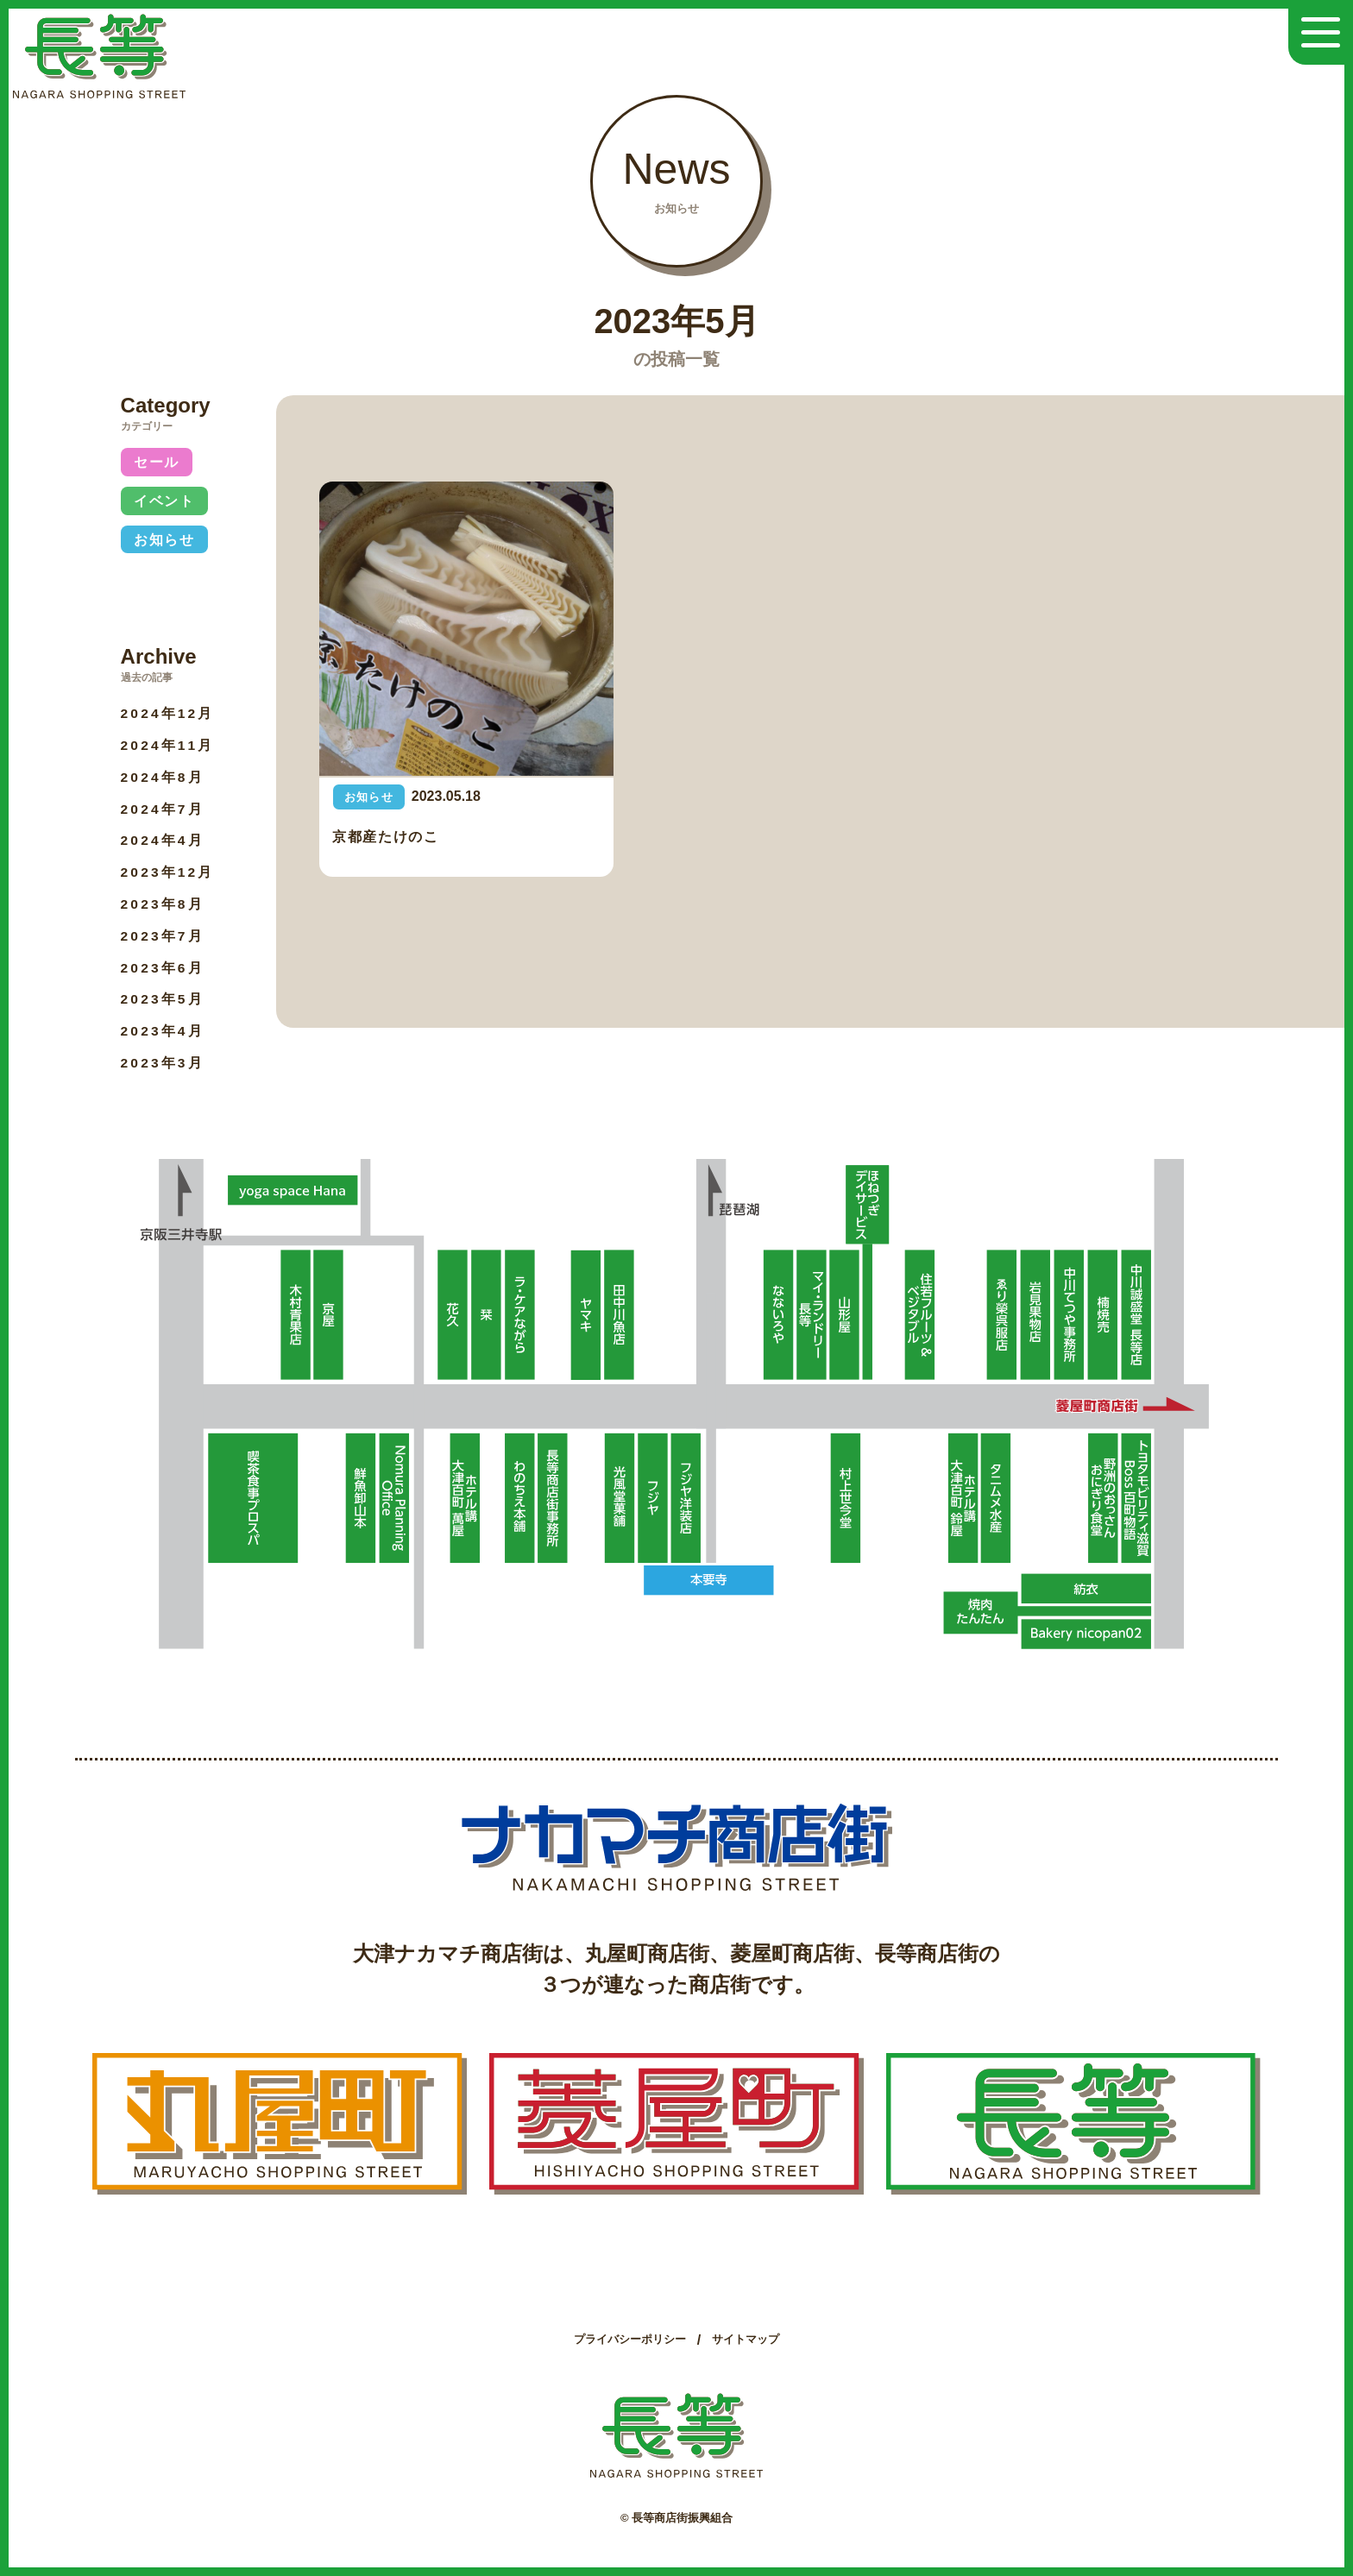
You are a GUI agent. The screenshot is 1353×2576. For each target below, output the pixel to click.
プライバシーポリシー (630, 2339)
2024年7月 (163, 809)
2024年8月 (163, 777)
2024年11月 (169, 745)
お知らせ (165, 539)
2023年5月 (163, 999)
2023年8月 (163, 904)
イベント (165, 501)
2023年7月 (163, 936)
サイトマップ (745, 2339)
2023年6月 (163, 967)
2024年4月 (163, 840)
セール (157, 462)
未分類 (157, 577)
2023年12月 (169, 872)
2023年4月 (163, 1030)
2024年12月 (169, 713)
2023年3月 (163, 1062)
